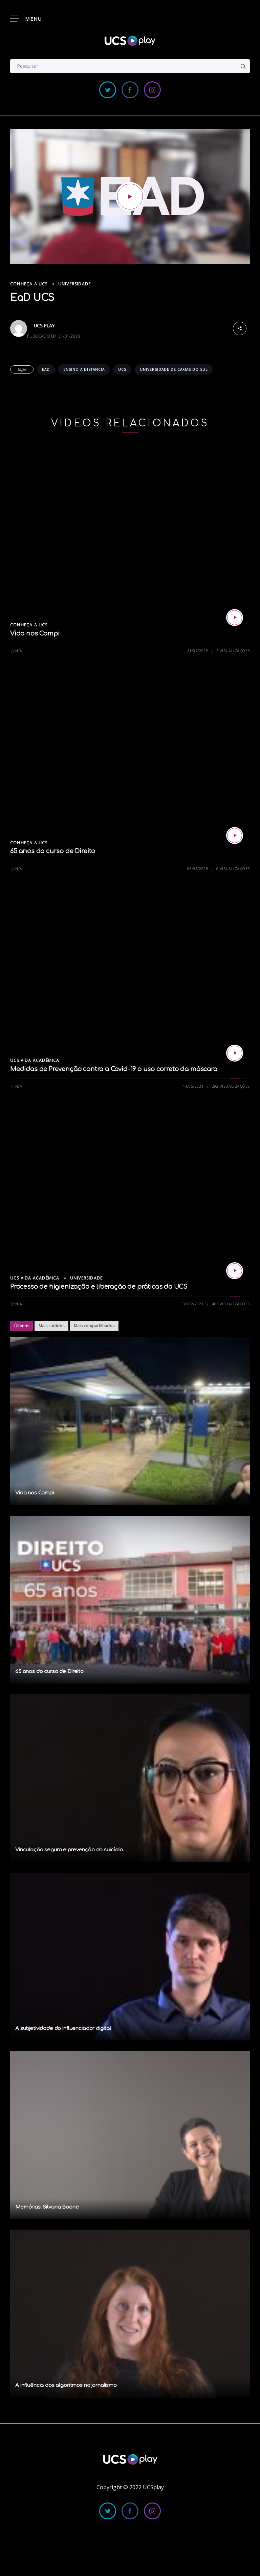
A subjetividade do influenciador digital (63, 2028)
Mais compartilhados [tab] (94, 1326)
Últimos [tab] (21, 1326)
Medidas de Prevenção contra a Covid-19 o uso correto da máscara (113, 1069)
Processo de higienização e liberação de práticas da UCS (98, 1286)
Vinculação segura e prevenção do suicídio (69, 1850)
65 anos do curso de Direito (52, 851)
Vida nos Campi (34, 633)
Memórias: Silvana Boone (47, 2207)
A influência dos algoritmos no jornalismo (66, 2385)
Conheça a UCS (29, 284)
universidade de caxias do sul (174, 369)
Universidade (74, 284)
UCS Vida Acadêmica (35, 1060)
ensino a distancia (84, 369)
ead (46, 369)
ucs (122, 369)
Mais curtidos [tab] (51, 1326)
